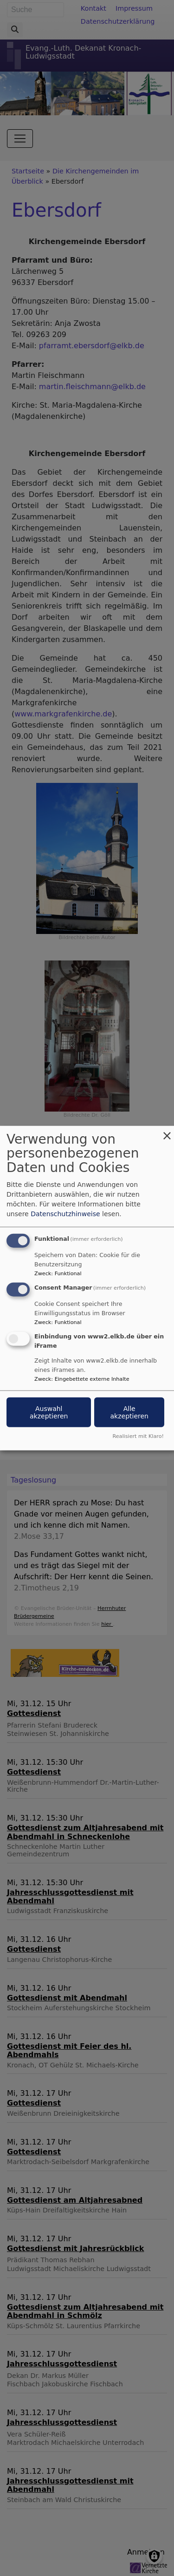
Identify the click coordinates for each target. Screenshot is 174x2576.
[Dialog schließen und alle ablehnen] (167, 1131)
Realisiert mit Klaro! (138, 1436)
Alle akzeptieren (129, 1412)
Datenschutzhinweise (65, 1213)
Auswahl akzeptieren (49, 1412)
